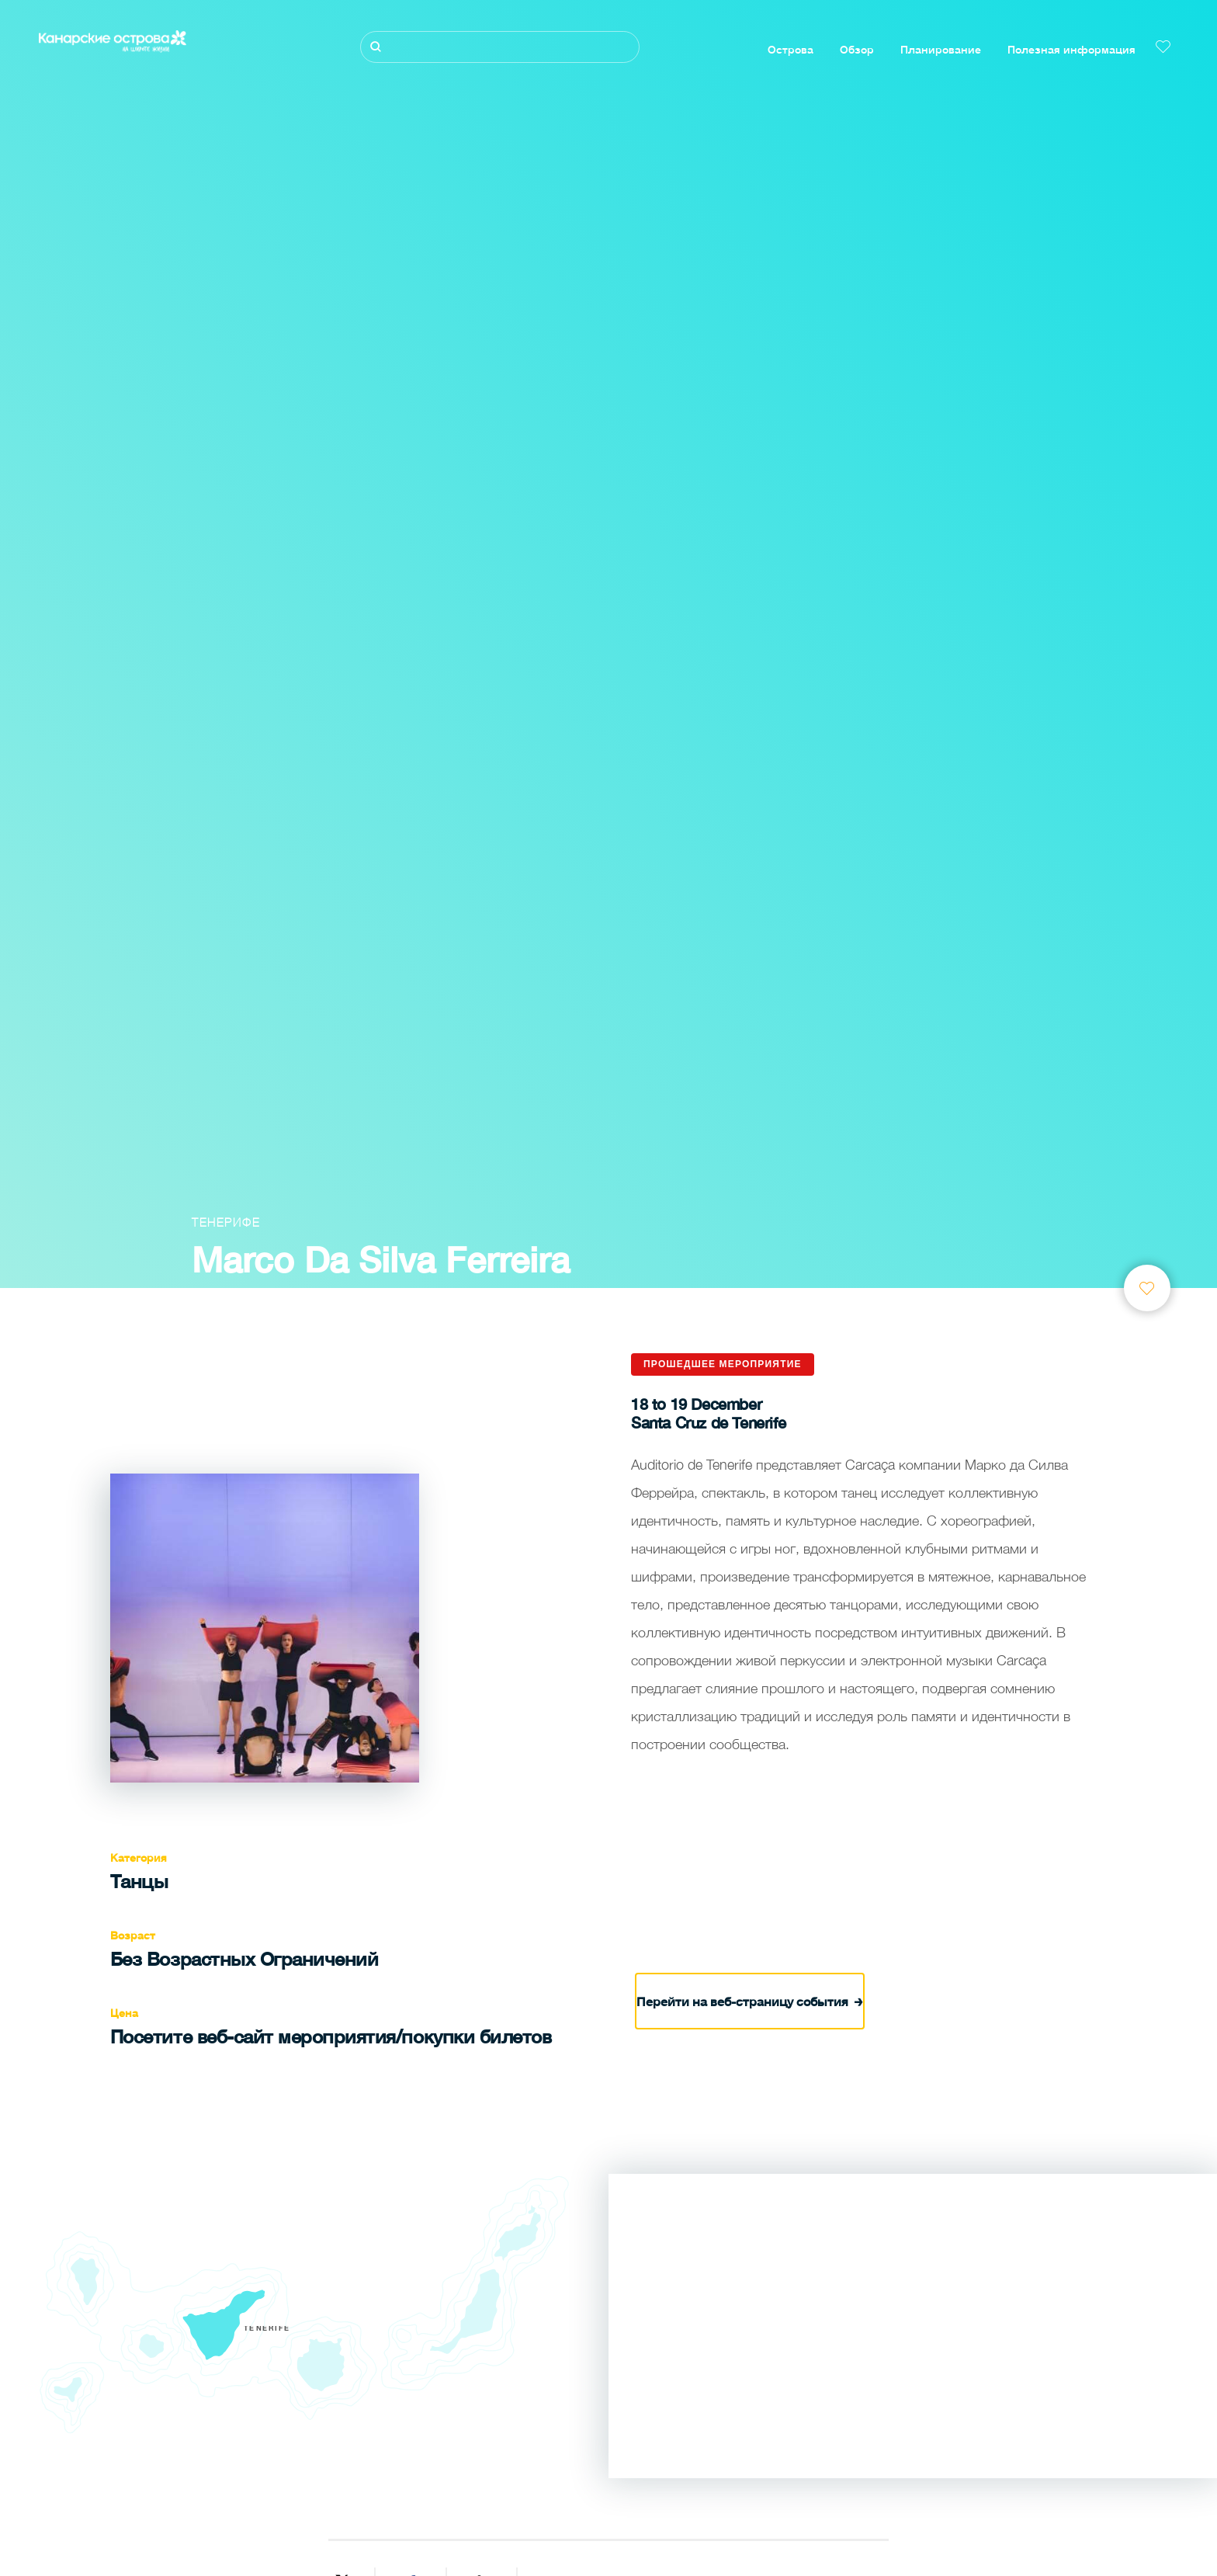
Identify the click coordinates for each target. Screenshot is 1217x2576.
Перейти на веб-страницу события (749, 2000)
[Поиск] (500, 47)
